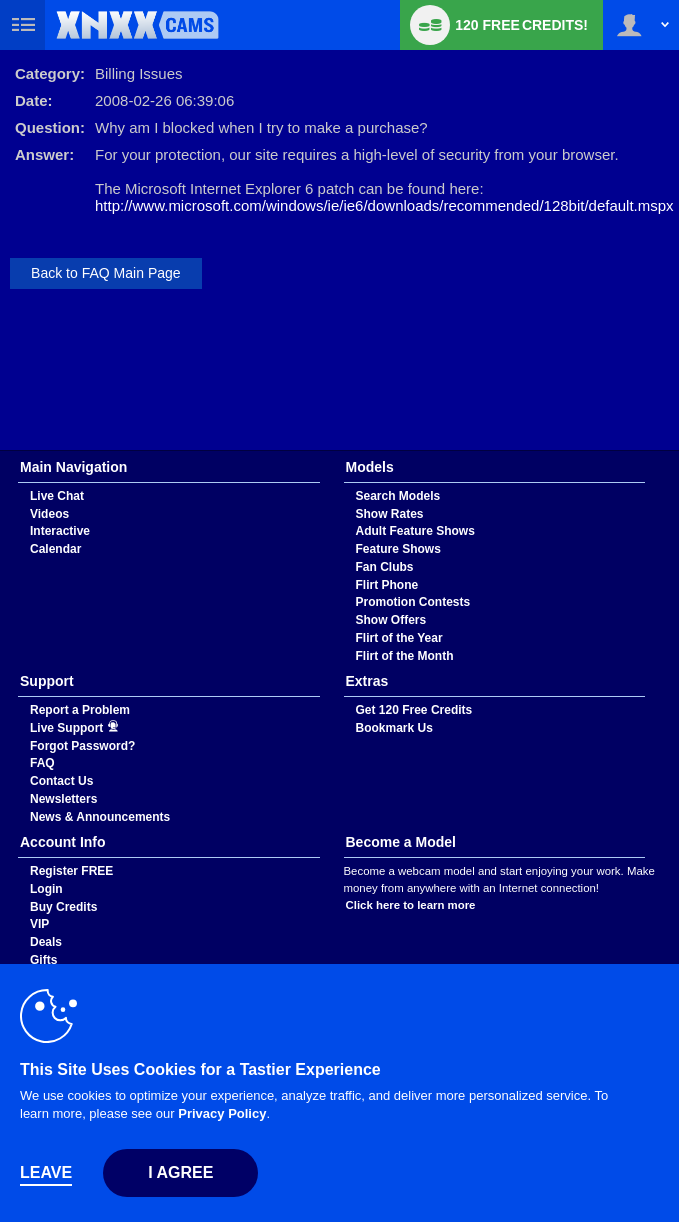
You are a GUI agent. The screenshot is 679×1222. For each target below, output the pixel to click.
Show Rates (390, 514)
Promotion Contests (413, 602)
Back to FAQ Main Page (106, 273)
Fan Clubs (385, 567)
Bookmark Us (394, 728)
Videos (49, 514)
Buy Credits (63, 907)
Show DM (0, 450)
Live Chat (57, 496)
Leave (46, 1172)
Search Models (398, 496)
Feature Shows (398, 549)
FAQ (42, 763)
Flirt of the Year (399, 638)
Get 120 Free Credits (414, 710)
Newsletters (63, 799)
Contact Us (61, 781)
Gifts (43, 960)
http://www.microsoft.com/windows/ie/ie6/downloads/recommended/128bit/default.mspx (384, 205)
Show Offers (391, 620)
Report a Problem (80, 710)
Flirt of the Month (405, 656)
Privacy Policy (222, 1113)
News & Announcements (100, 817)
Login (46, 889)
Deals (46, 942)
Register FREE (71, 871)
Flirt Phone (387, 585)
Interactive (60, 531)
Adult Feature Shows (415, 531)
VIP (39, 924)
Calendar (55, 549)
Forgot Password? (82, 746)
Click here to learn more (411, 905)
